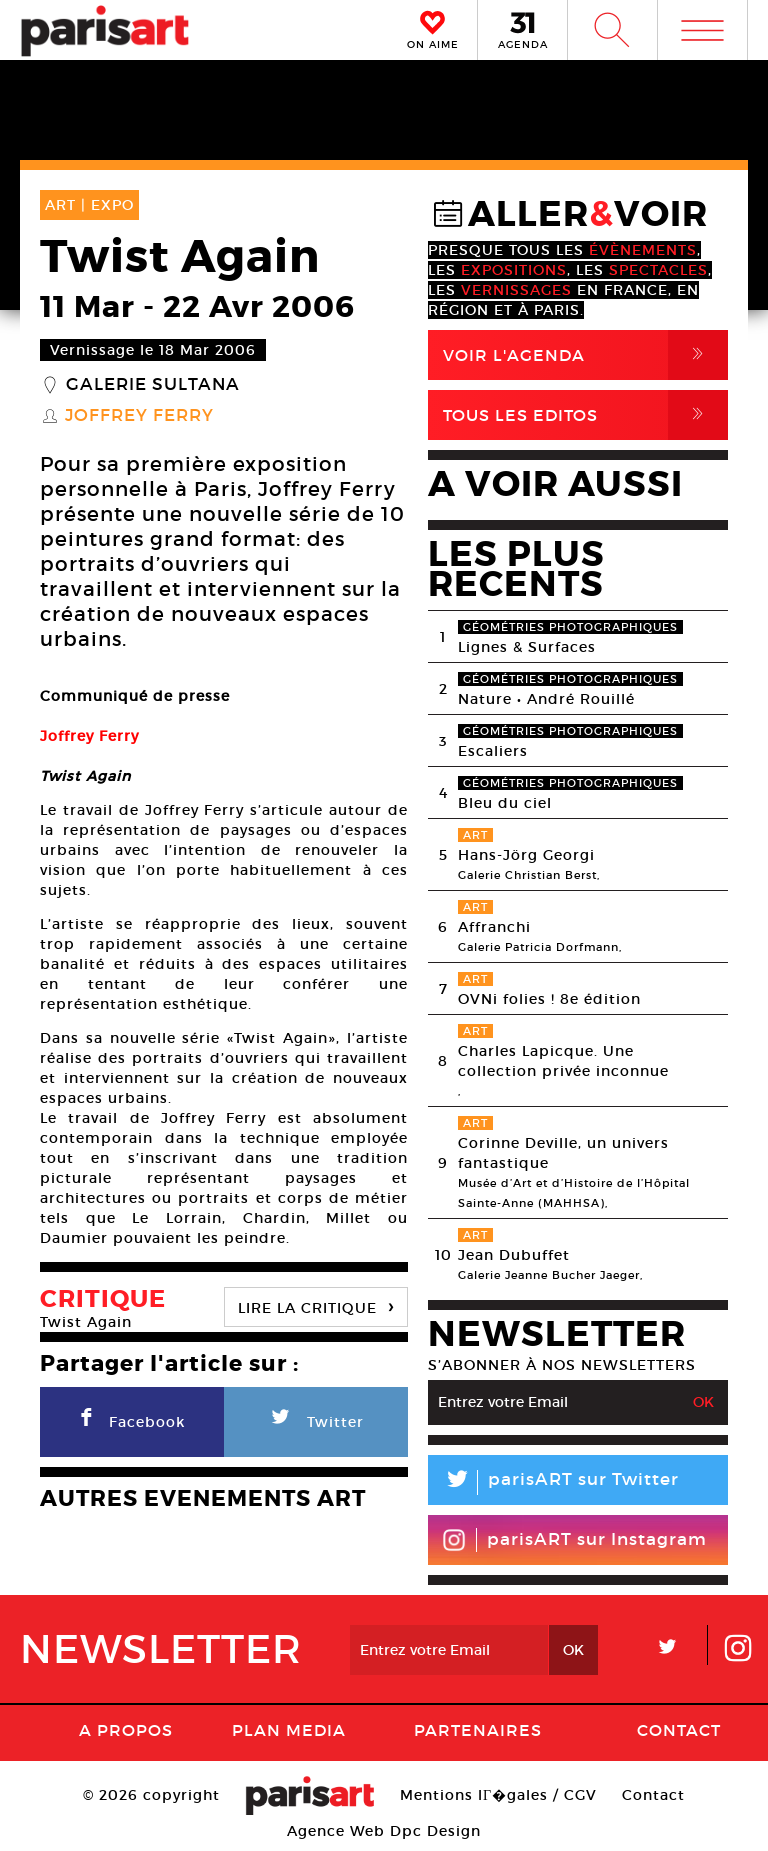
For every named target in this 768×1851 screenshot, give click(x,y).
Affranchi (494, 927)
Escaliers (493, 751)
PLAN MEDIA (289, 1730)
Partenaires (478, 1730)
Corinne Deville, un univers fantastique (563, 1153)
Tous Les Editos (585, 415)
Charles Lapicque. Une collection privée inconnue (563, 1061)
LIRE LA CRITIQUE (316, 1305)
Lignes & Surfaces (527, 647)
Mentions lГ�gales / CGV (498, 1795)
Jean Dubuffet (514, 1255)
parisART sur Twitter (553, 1482)
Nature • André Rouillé (546, 699)
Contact (679, 1730)
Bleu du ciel (505, 803)
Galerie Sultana (153, 385)
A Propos (126, 1730)
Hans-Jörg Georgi (526, 855)
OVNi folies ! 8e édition (549, 999)
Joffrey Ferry (139, 416)
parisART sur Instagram (574, 1540)
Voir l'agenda (585, 355)
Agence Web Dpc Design (384, 1831)
